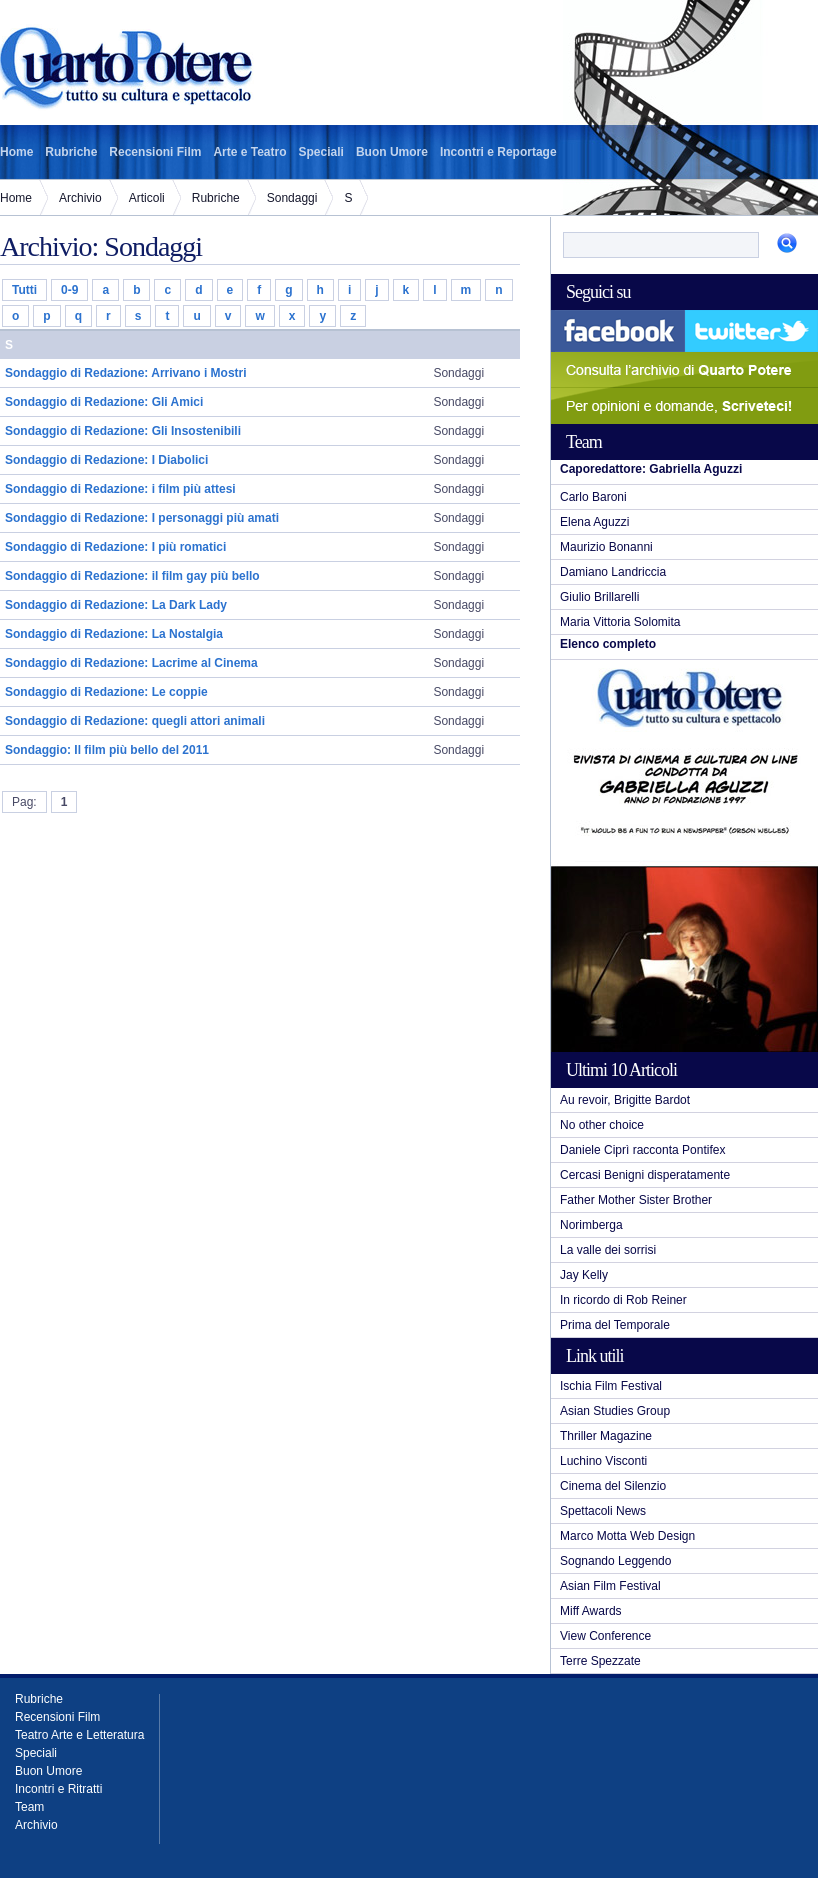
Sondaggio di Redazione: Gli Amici (104, 402)
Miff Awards (591, 1611)
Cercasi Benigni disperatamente (645, 1175)
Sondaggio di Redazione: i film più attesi (120, 489)
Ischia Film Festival (611, 1386)
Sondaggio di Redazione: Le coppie (106, 692)
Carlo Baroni (593, 497)
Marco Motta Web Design (627, 1536)
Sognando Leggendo (615, 1561)
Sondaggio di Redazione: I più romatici (115, 547)
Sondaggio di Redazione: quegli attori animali (135, 721)
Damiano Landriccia (613, 572)
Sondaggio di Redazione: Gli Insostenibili (123, 431)
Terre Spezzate (600, 1661)
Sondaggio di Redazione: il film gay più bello (132, 576)
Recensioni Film (155, 152)
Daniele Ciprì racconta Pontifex (642, 1150)
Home (16, 152)
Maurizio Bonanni (606, 547)
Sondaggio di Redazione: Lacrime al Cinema (131, 663)
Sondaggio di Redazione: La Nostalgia (114, 634)
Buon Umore (392, 152)
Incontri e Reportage (498, 152)
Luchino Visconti (603, 1461)
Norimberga (591, 1225)
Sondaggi (292, 198)
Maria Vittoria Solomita (620, 622)
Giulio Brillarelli (599, 597)
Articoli (147, 198)
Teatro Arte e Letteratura (79, 1735)
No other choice (602, 1125)
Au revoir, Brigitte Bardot (625, 1100)
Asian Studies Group (615, 1411)
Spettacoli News (603, 1511)
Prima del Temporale (615, 1325)
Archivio (80, 198)
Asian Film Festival (610, 1586)
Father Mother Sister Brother (636, 1200)
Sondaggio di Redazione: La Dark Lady (116, 605)
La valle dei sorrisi (608, 1250)
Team (29, 1807)
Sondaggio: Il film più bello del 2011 (107, 750)
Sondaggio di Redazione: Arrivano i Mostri (126, 373)
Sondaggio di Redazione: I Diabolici (106, 460)
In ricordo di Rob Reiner (623, 1300)
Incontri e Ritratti (58, 1789)
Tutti (24, 290)
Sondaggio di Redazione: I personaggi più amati (142, 518)
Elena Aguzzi (594, 522)
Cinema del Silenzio (613, 1486)
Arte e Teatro (249, 152)
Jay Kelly (584, 1275)
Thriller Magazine (606, 1436)
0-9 (69, 290)
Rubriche (71, 152)
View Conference (605, 1636)
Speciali (321, 152)
